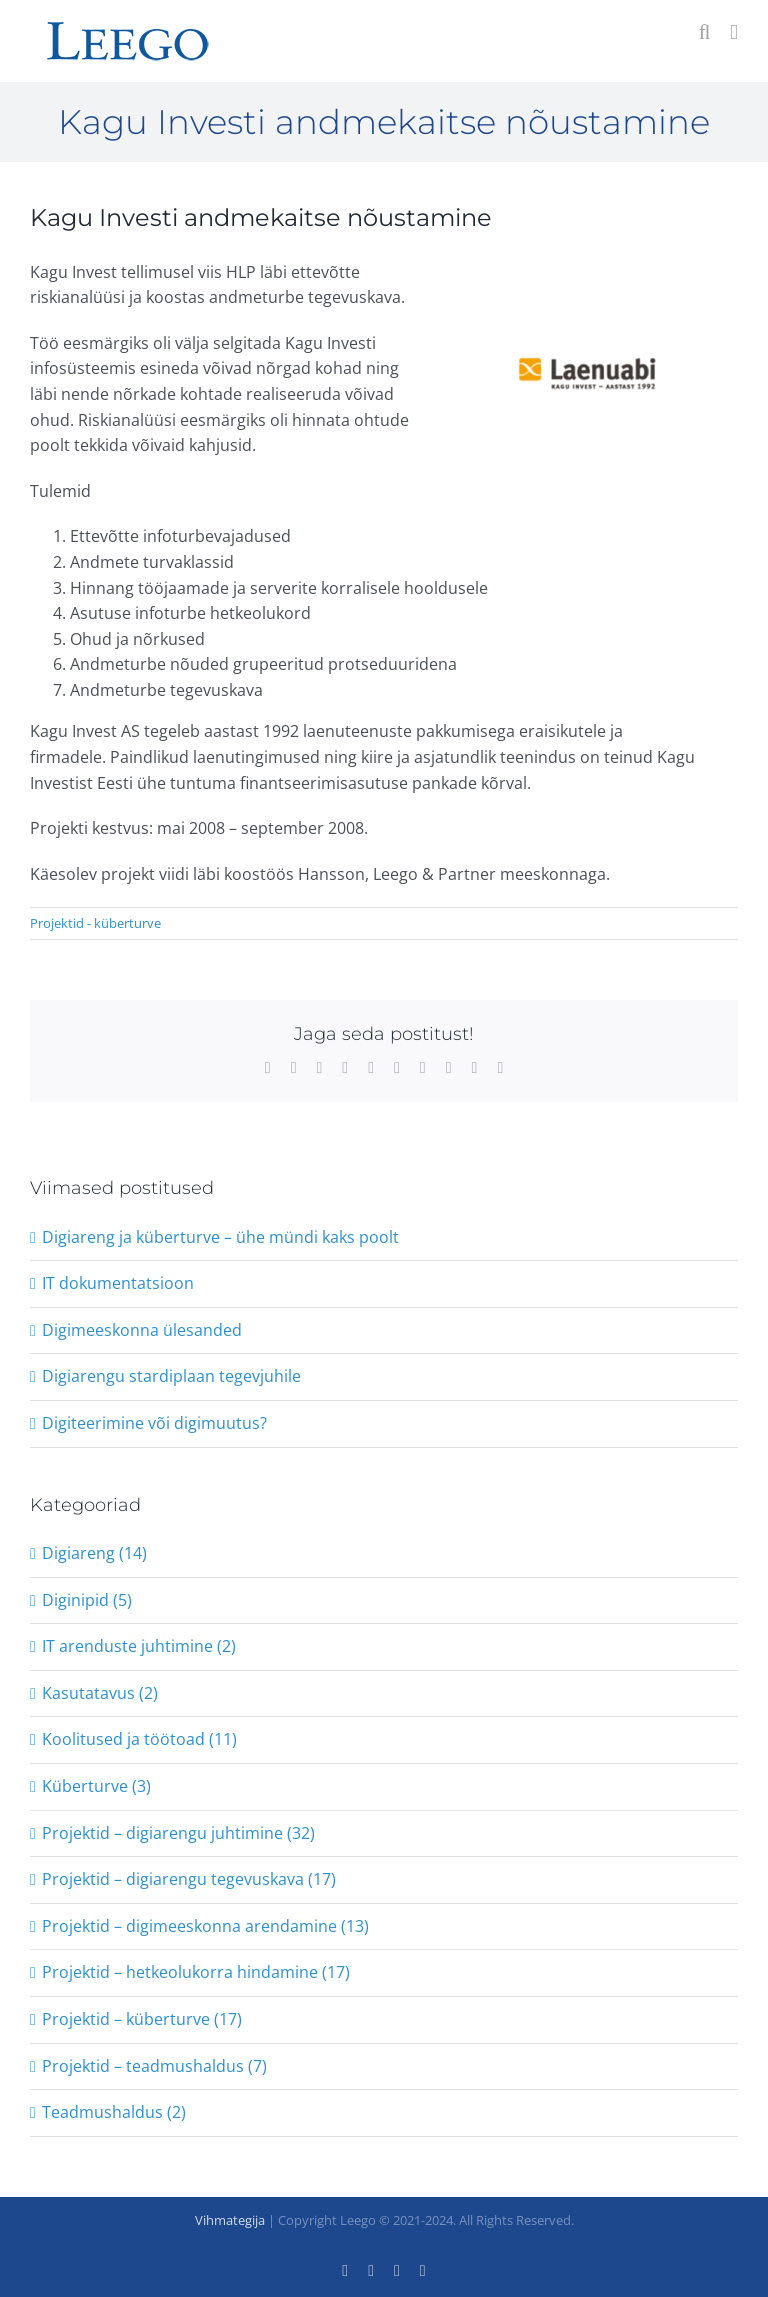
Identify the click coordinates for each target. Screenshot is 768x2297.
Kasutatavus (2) (100, 1693)
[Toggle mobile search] (705, 32)
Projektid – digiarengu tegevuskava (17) (189, 1879)
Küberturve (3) (96, 1786)
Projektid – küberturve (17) (142, 2019)
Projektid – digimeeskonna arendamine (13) (205, 1926)
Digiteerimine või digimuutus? (154, 1423)
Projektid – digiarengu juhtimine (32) (178, 1833)
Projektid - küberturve (95, 923)
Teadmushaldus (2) (114, 2112)
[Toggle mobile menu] (734, 32)
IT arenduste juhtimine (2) (139, 1646)
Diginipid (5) (87, 1600)
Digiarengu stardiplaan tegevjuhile (171, 1376)
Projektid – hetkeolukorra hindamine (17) (196, 1972)
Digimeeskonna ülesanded (142, 1330)
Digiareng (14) (94, 1553)
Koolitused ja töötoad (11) (139, 1739)
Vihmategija (230, 2220)
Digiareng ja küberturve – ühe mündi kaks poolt (220, 1237)
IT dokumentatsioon (118, 1283)
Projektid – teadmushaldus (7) (154, 2066)
